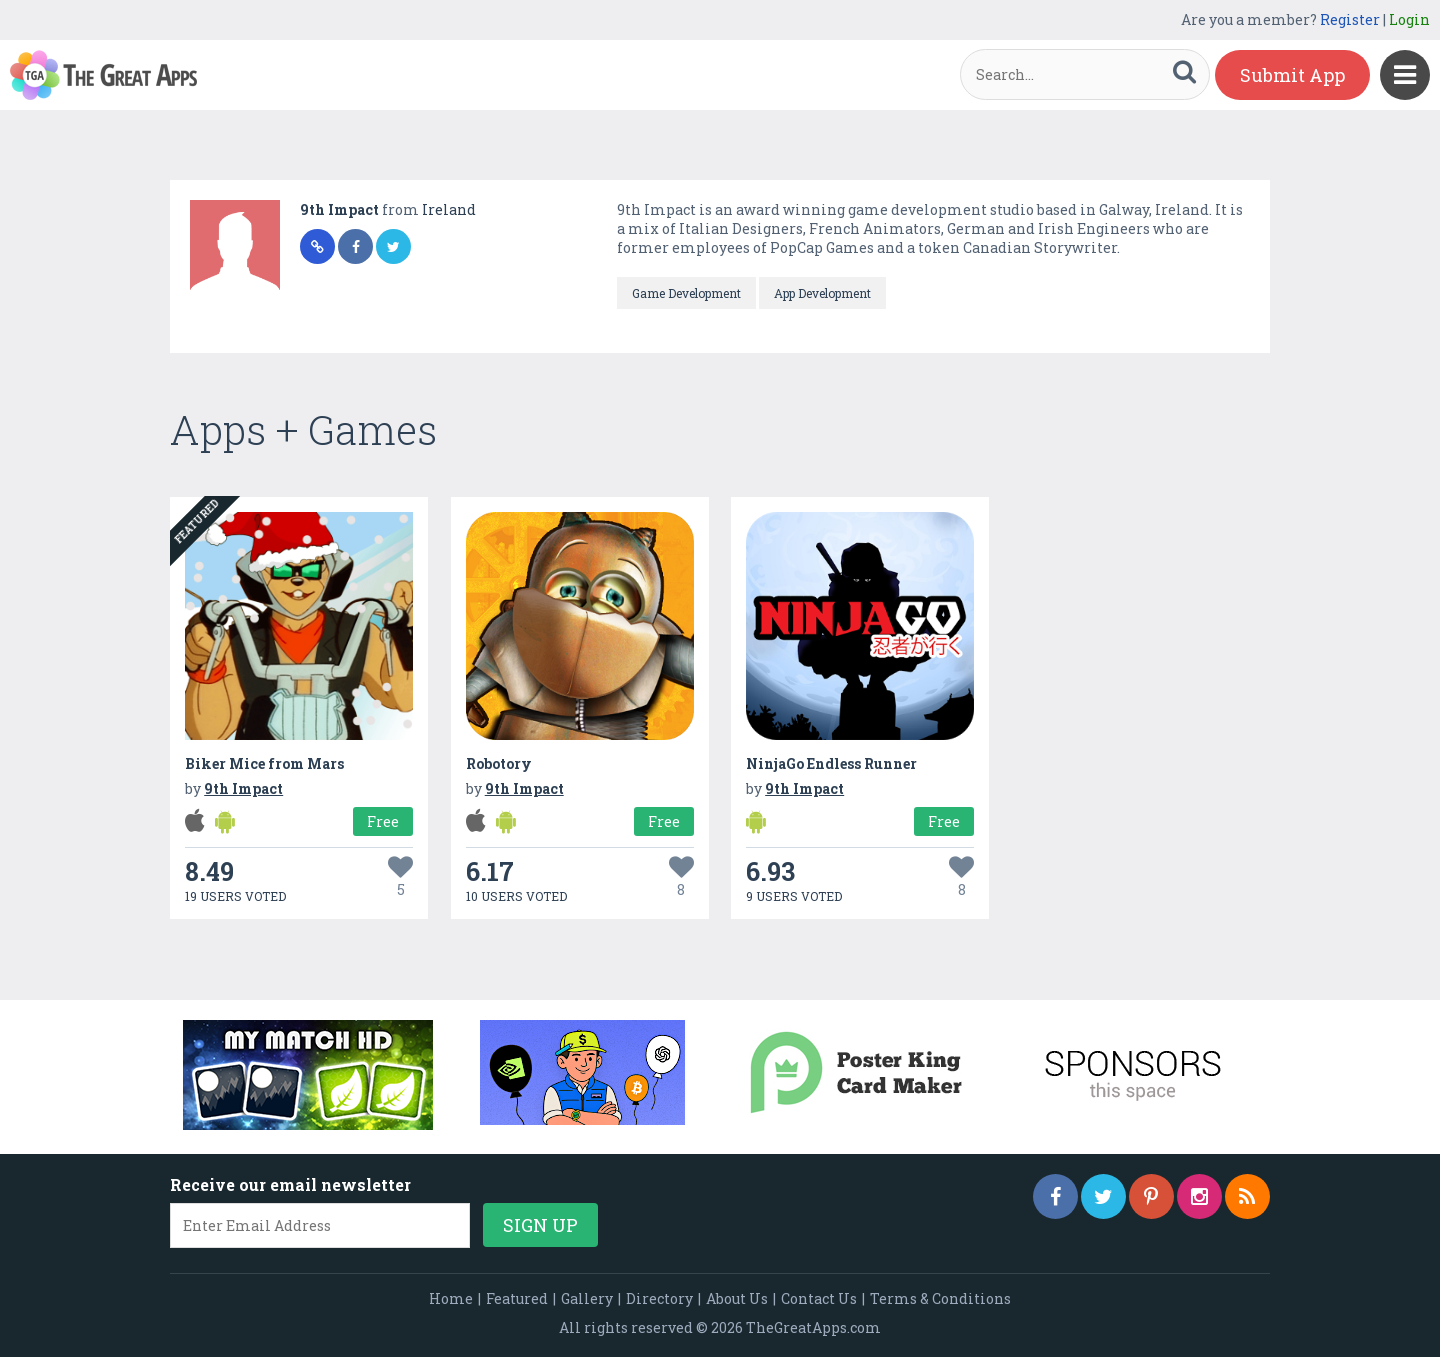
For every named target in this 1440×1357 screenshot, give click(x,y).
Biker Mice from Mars (264, 763)
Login (1409, 19)
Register (1350, 19)
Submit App (1292, 75)
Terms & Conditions (940, 1298)
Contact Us (819, 1298)
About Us (737, 1298)
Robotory (499, 763)
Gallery (587, 1298)
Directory (659, 1298)
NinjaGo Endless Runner (831, 763)
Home (451, 1298)
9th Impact (341, 209)
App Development (822, 293)
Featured (517, 1298)
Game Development (686, 293)
